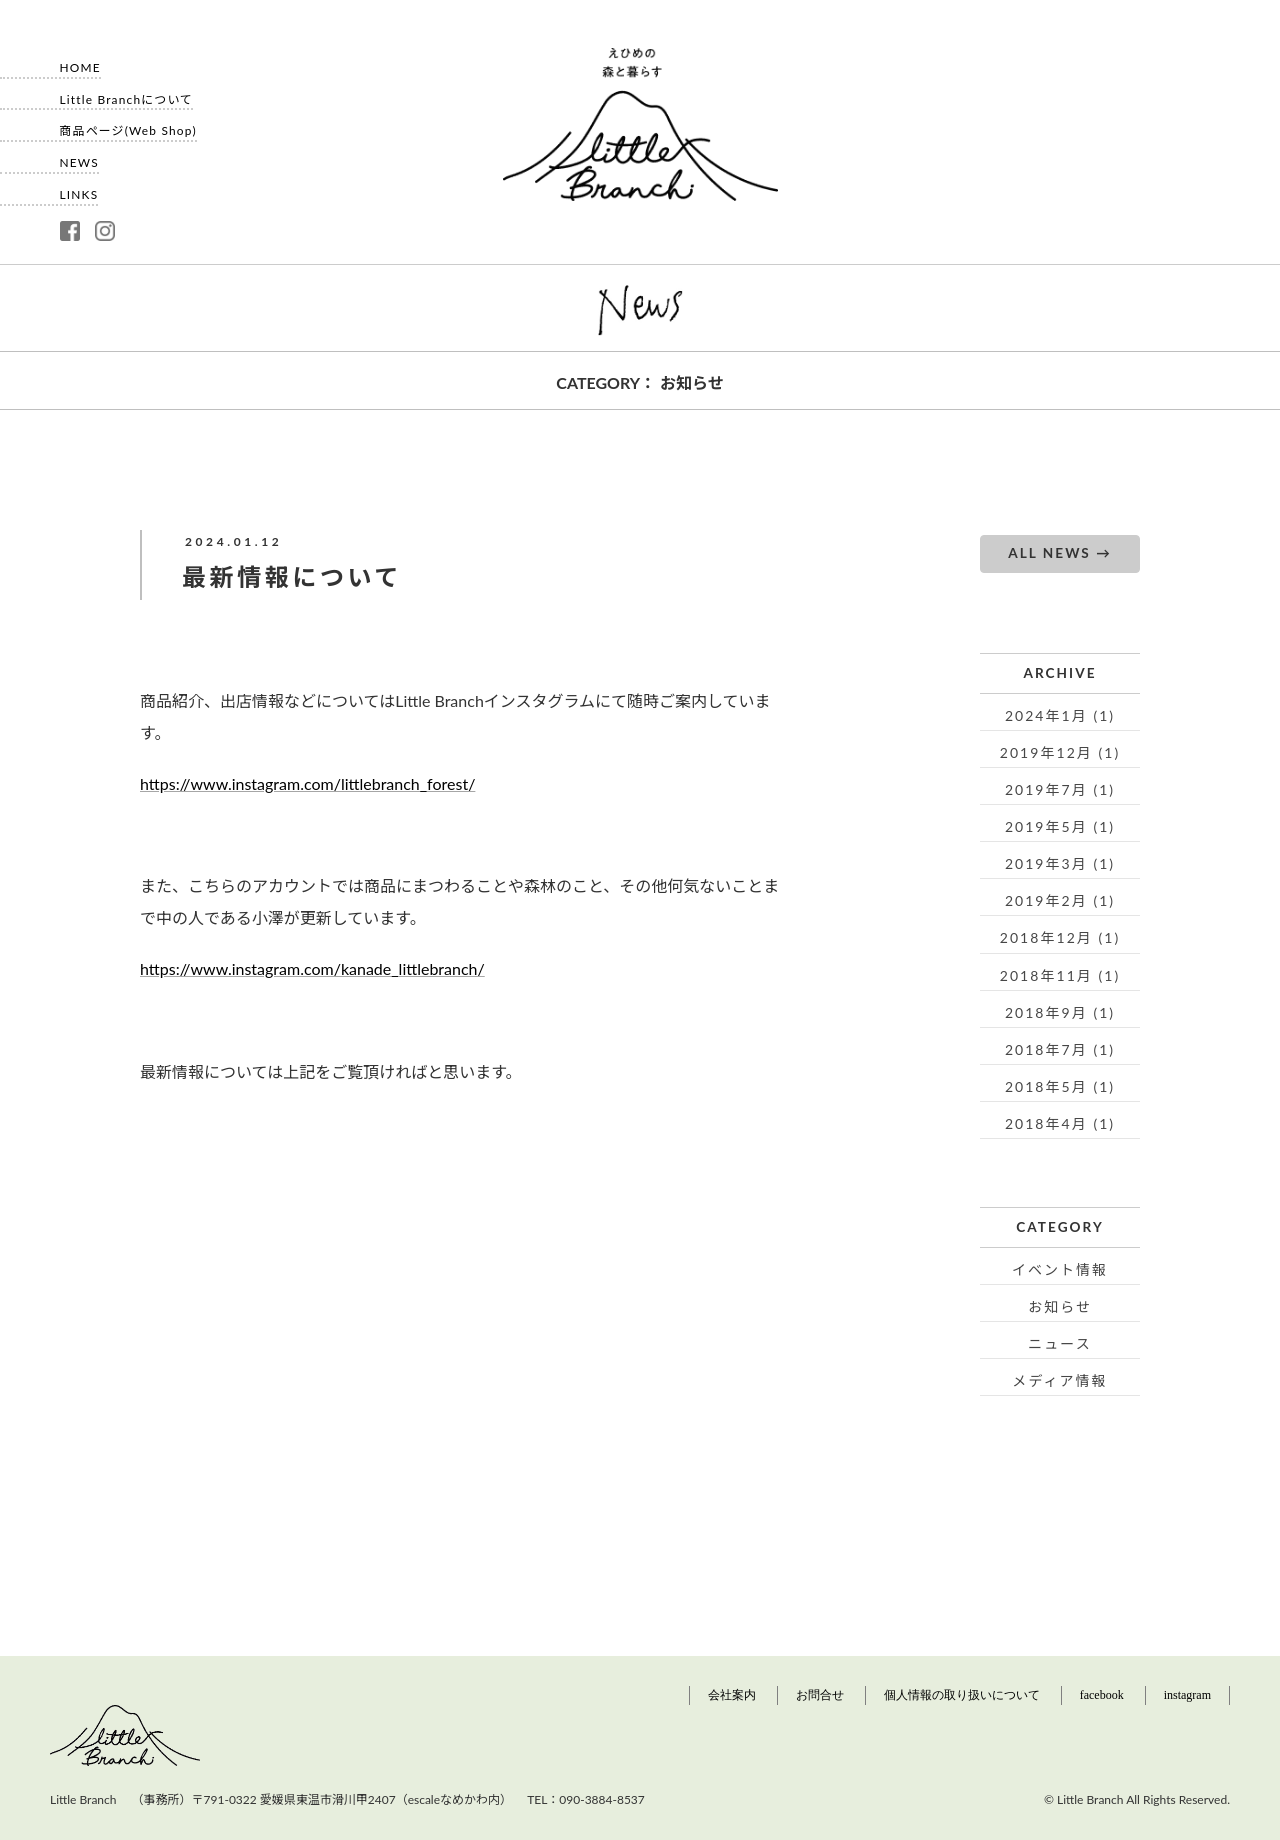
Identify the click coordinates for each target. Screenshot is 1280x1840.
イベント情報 (1060, 1269)
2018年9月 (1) (1060, 1012)
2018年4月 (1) (1060, 1123)
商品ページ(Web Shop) (128, 124)
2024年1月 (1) (1060, 715)
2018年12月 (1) (1060, 937)
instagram (1187, 1695)
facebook (1102, 1695)
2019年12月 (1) (1060, 752)
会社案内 (732, 1695)
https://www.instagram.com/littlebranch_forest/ (307, 783)
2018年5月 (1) (1060, 1086)
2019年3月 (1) (1060, 863)
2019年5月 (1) (1060, 826)
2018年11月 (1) (1060, 975)
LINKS (79, 188)
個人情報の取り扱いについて (962, 1695)
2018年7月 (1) (1060, 1049)
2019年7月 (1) (1060, 789)
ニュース (1059, 1343)
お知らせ (1060, 1306)
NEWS (79, 156)
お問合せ (820, 1695)
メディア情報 (1059, 1380)
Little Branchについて (127, 93)
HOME (80, 61)
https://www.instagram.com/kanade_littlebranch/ (312, 968)
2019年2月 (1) (1060, 900)
